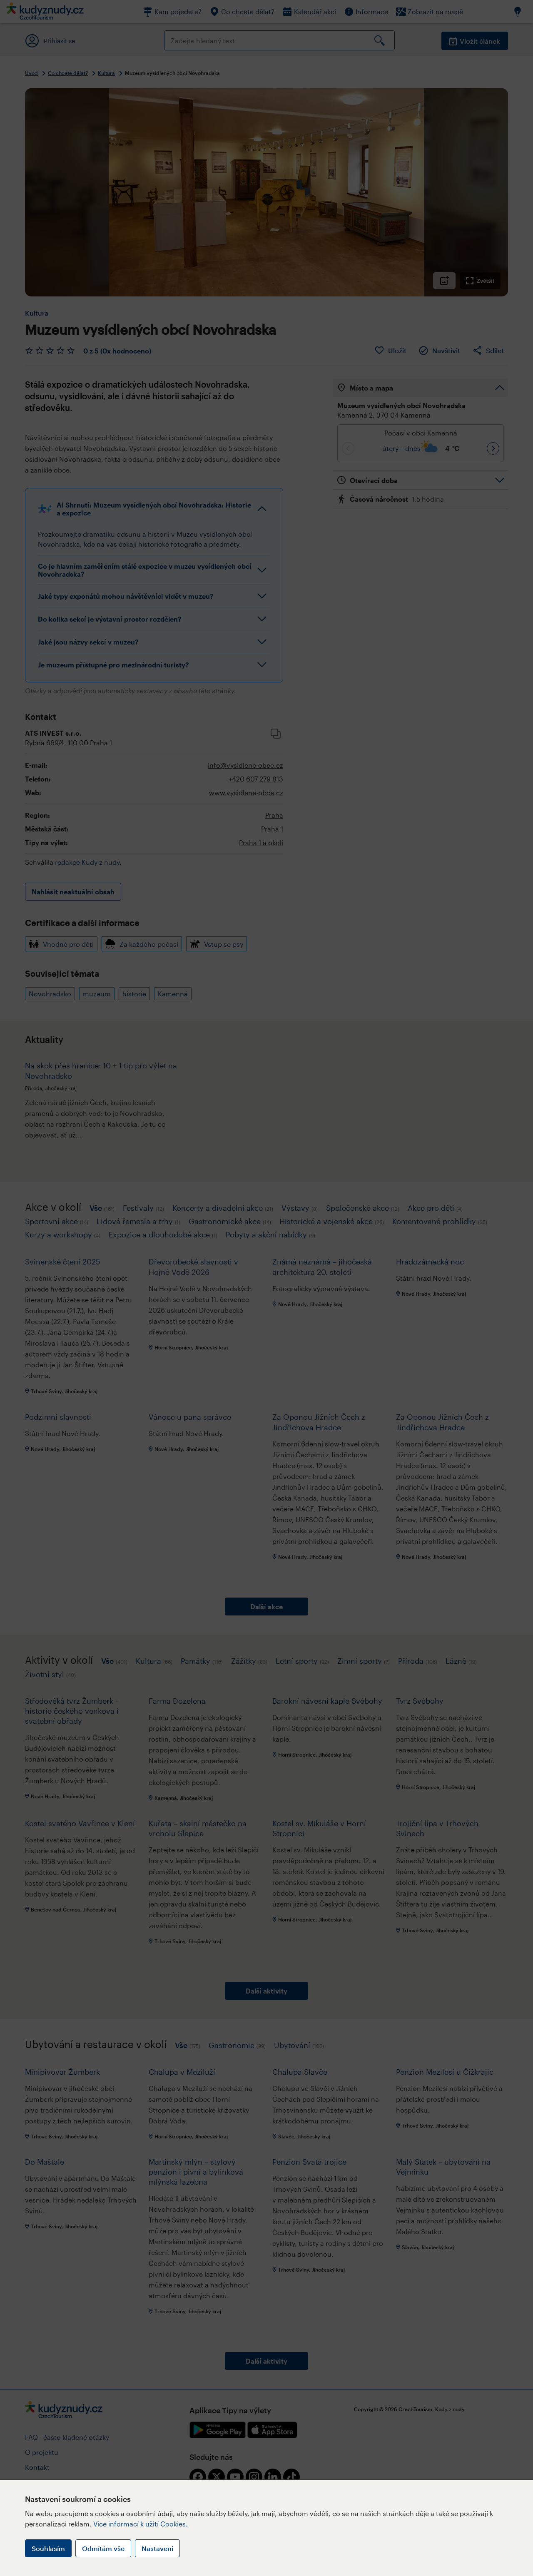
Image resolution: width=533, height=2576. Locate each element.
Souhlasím (48, 2548)
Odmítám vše (103, 2548)
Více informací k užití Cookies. (140, 2524)
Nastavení (157, 2548)
